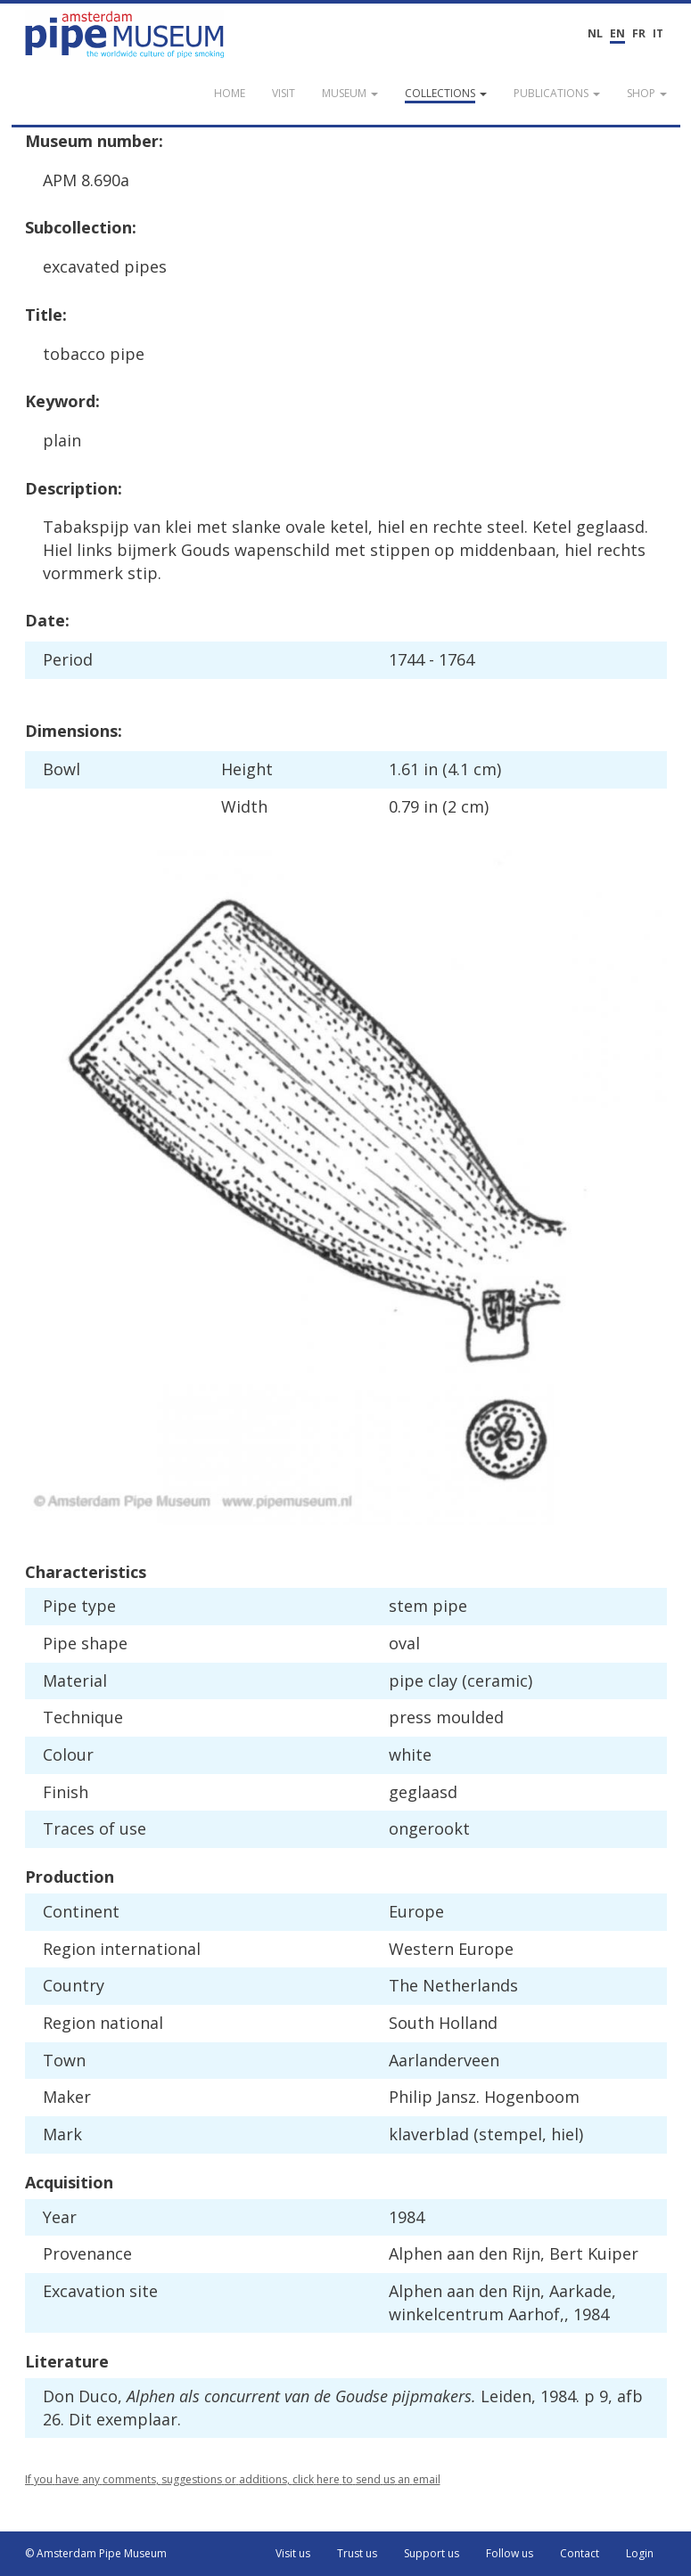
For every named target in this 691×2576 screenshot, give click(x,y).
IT (658, 33)
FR (639, 33)
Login (640, 2553)
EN (617, 33)
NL (595, 33)
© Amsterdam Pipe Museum (96, 2553)
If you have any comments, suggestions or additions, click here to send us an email (232, 2479)
